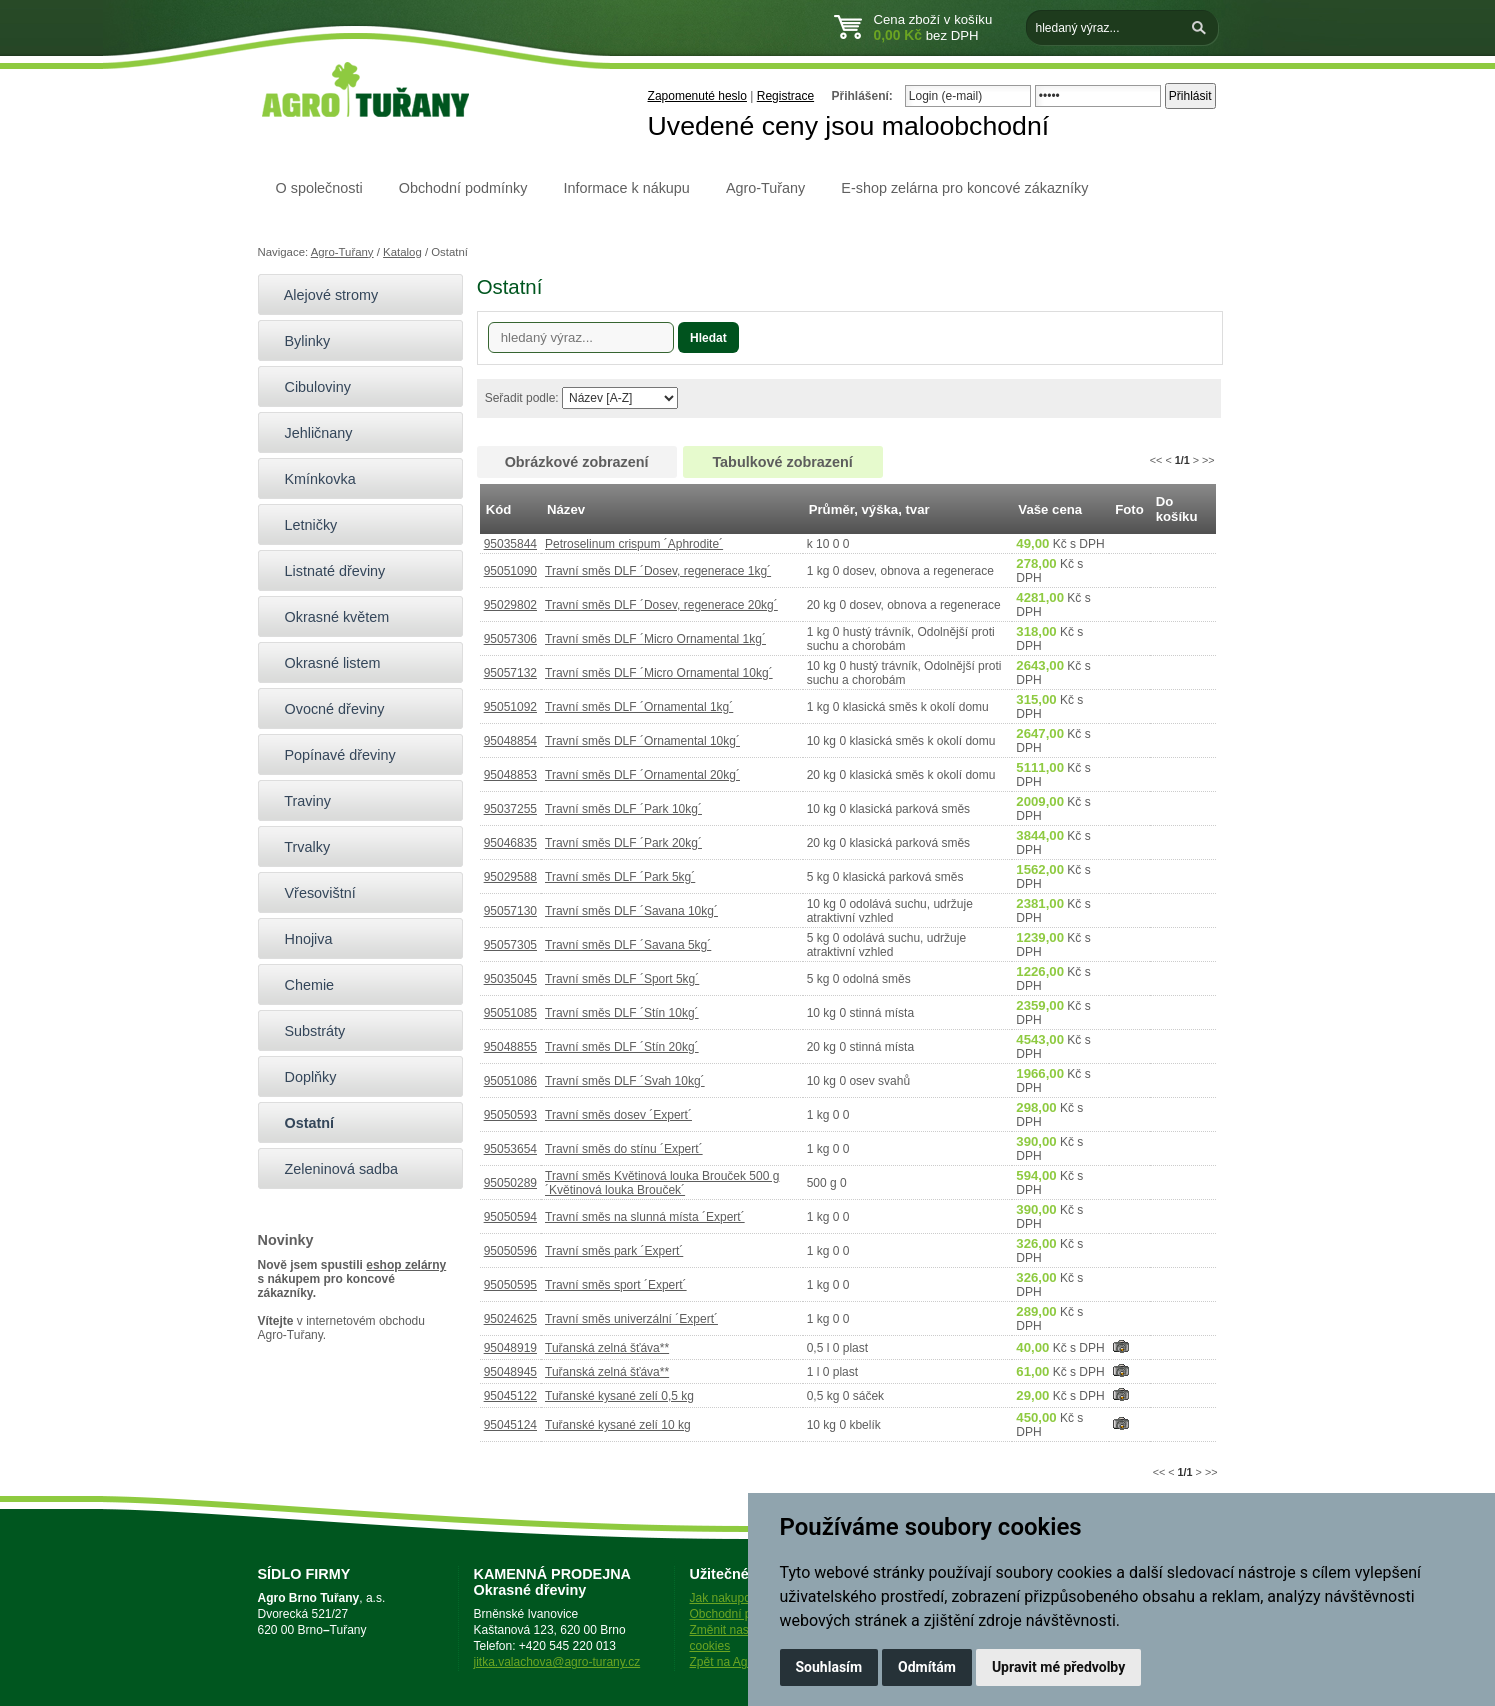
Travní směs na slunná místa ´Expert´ (645, 1217)
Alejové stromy (323, 295)
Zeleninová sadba (333, 1169)
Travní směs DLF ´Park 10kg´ (623, 809)
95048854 (510, 741)
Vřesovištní (312, 893)
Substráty (307, 1031)
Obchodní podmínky (463, 188)
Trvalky (299, 847)
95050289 (510, 1183)
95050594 (510, 1217)
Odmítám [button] (927, 1667)
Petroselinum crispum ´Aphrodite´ (634, 544)
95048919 (510, 1348)
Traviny (299, 801)
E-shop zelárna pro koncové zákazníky (964, 188)
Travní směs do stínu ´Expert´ (624, 1149)
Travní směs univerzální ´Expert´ (631, 1319)
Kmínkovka (312, 479)
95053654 (510, 1149)
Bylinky (299, 341)
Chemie (301, 985)
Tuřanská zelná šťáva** (607, 1348)
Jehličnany (310, 433)
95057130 (510, 911)
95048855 (510, 1047)
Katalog (402, 252)
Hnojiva (300, 939)
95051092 (510, 707)
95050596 (510, 1251)
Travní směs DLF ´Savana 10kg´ (631, 911)
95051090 (510, 571)
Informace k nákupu (626, 188)
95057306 (510, 639)
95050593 (510, 1115)
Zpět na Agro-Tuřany (745, 1662)
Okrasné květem (329, 617)
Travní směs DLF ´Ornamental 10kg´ (642, 741)
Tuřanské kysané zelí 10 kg (618, 1425)
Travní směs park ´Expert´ (614, 1251)
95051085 (510, 1013)
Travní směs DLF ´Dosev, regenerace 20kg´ (661, 605)
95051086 (510, 1081)
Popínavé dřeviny (332, 755)
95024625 (510, 1319)
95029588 (510, 877)
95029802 (510, 605)
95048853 (510, 775)
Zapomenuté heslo (697, 96)
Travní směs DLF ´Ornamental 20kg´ (642, 775)
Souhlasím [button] (829, 1667)
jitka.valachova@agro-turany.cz (557, 1662)
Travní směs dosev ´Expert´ (618, 1115)
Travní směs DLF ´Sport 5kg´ (622, 979)
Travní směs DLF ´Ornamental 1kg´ (639, 707)
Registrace (785, 96)
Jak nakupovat (728, 1598)
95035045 (510, 979)
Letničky (303, 525)
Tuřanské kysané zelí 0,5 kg (619, 1396)
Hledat (708, 338)
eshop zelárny (406, 1265)
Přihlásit (1190, 96)
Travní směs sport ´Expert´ (616, 1285)
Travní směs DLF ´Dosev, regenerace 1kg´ (658, 571)
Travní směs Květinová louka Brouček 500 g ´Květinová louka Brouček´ (662, 1183)
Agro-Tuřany (765, 188)
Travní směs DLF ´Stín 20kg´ (622, 1047)
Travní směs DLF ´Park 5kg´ (620, 877)
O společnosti (319, 188)
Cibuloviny (309, 387)
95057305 (510, 945)
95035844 (510, 544)
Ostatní (301, 1123)
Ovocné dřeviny (326, 709)
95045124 (510, 1425)
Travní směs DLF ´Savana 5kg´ (628, 945)
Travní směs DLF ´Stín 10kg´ (622, 1013)
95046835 (510, 843)
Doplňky (302, 1077)
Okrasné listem (324, 663)
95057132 (510, 673)
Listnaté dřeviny (327, 571)
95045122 (510, 1396)
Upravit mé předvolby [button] (1058, 1667)
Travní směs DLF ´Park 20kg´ (623, 843)
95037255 (510, 809)
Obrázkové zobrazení (577, 462)
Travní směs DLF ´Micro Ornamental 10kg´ (659, 673)
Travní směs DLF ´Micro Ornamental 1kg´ (655, 639)
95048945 (510, 1372)
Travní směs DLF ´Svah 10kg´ (625, 1081)
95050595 (510, 1285)
